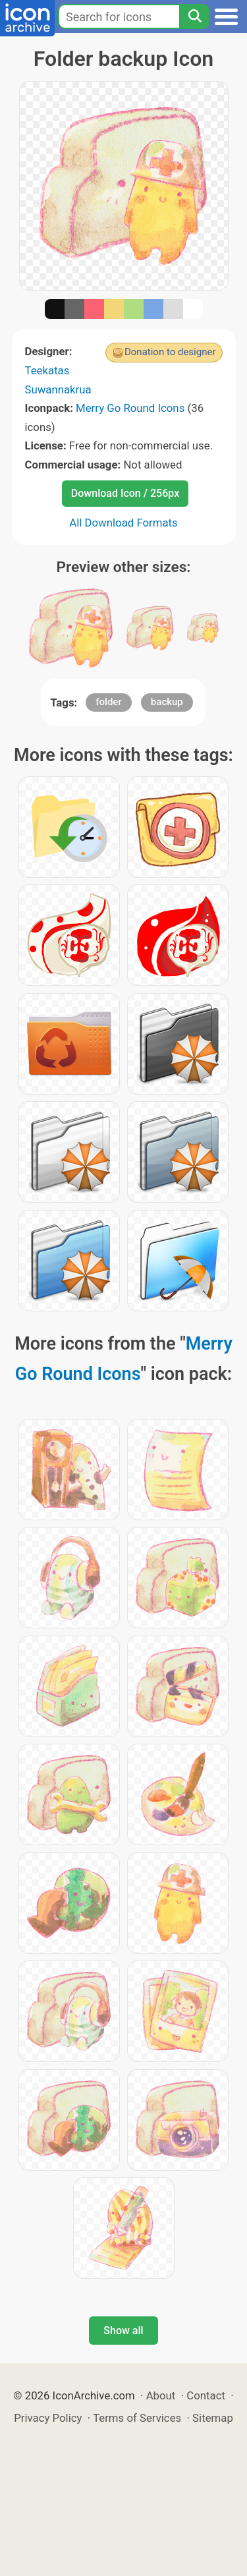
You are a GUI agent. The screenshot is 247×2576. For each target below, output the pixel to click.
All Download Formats (123, 522)
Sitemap (212, 2417)
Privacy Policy (48, 2417)
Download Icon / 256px (125, 493)
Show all (123, 2330)
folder (108, 702)
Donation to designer (170, 352)
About (161, 2395)
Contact (205, 2395)
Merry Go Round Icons (130, 408)
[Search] (194, 16)
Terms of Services (137, 2417)
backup (167, 702)
